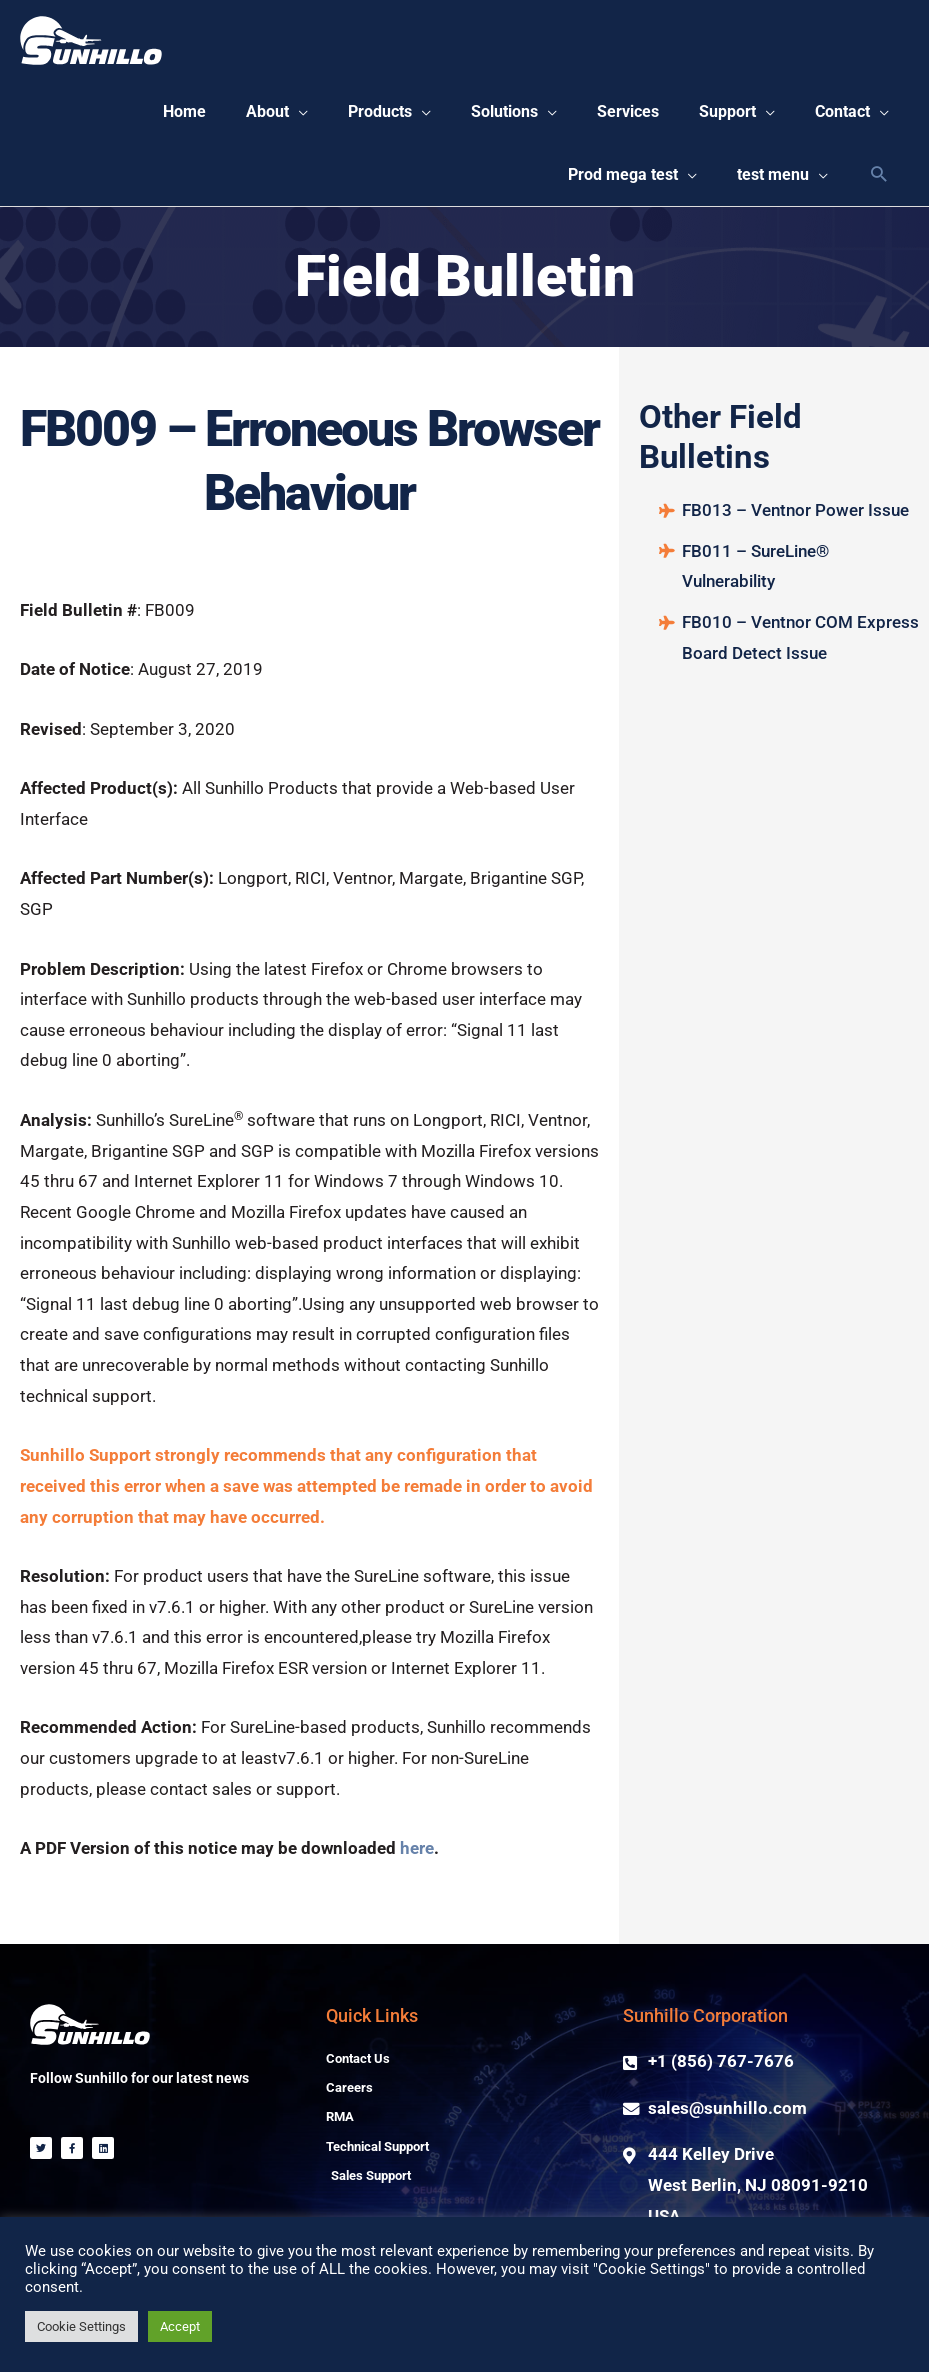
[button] (245, 115)
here (417, 1856)
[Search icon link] (878, 181)
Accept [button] (180, 2326)
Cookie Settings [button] (81, 2326)
